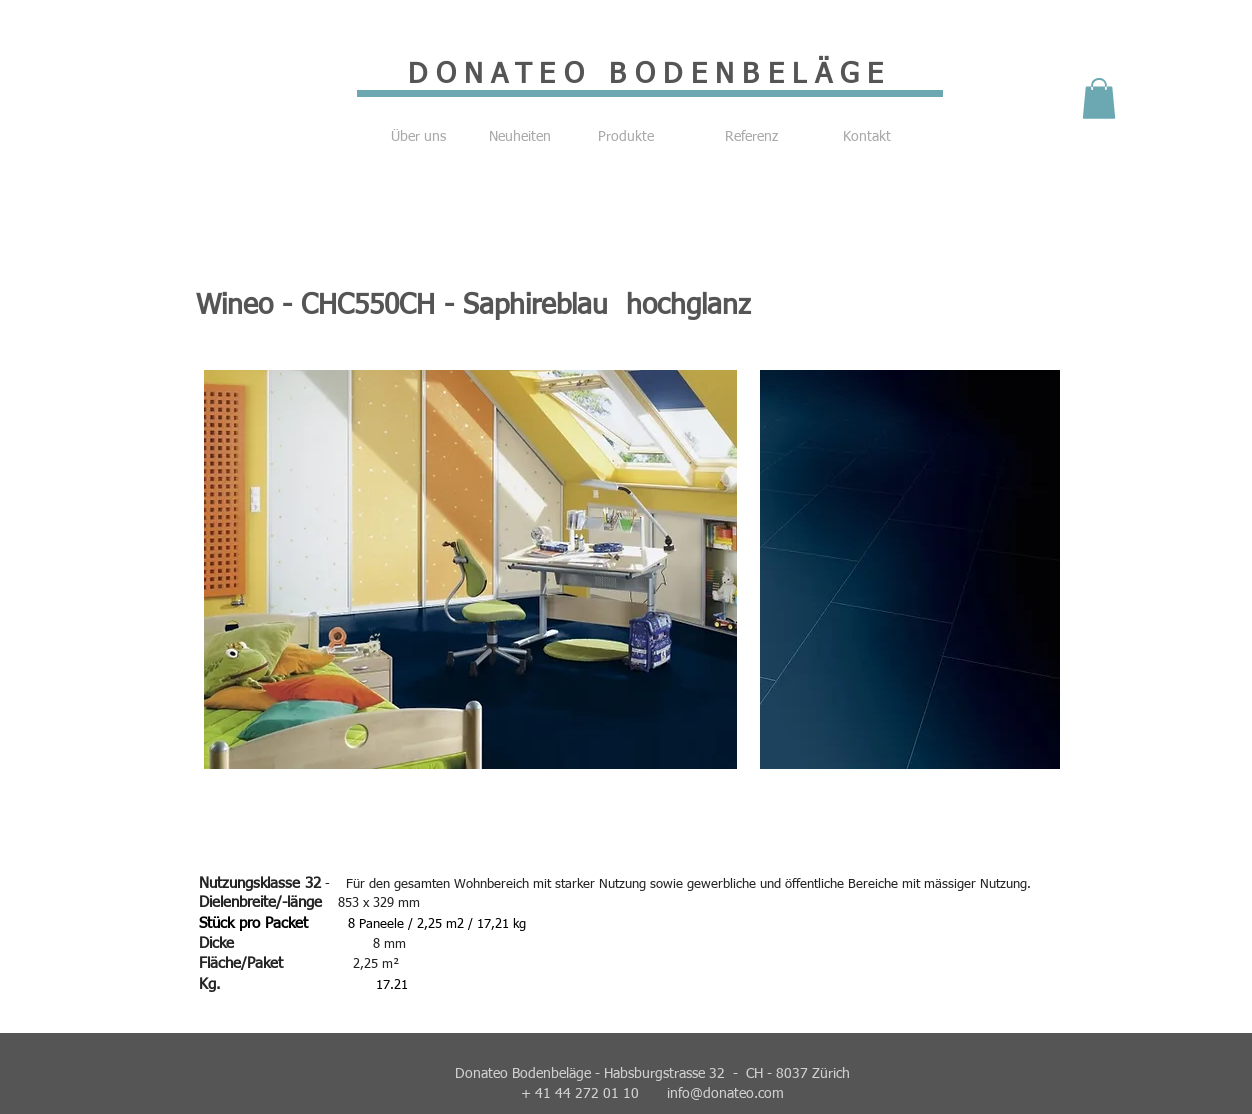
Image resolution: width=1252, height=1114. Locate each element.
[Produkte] (626, 138)
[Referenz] (751, 138)
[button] (1099, 98)
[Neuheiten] (520, 138)
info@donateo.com (725, 1094)
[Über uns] (418, 138)
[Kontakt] (867, 138)
